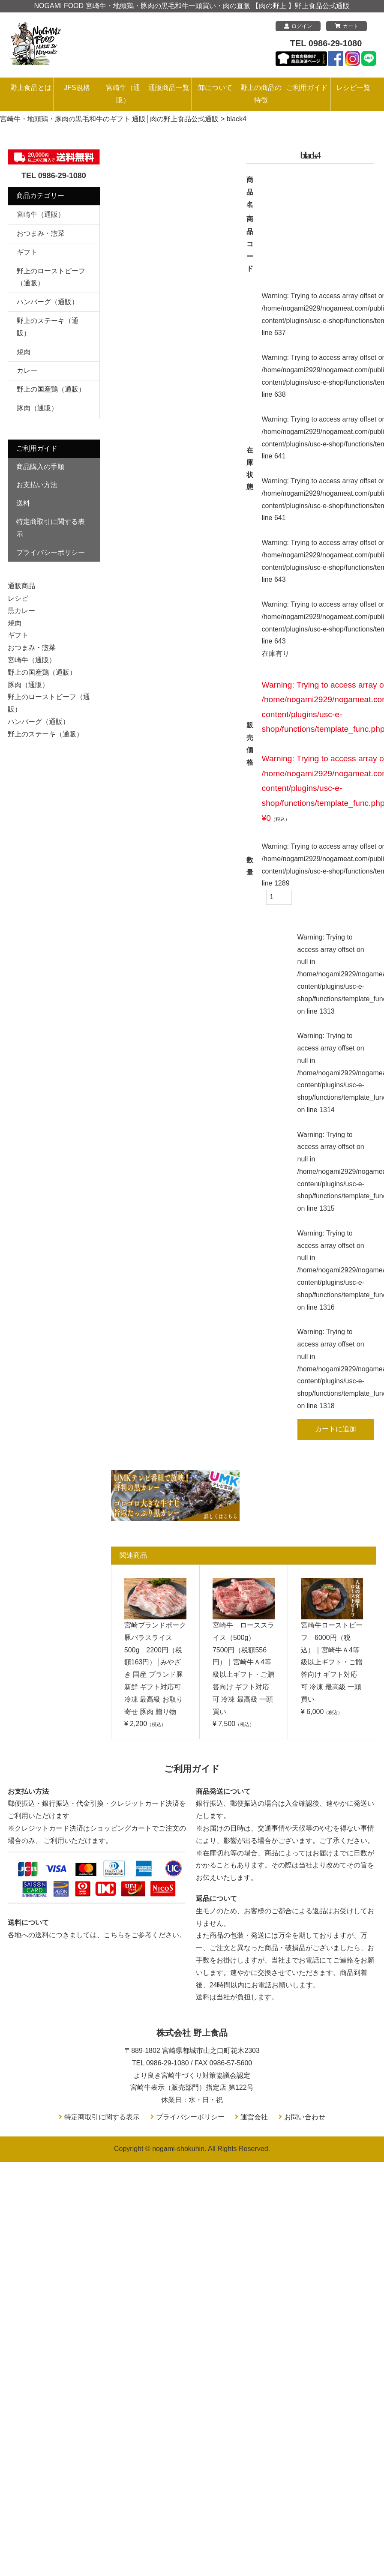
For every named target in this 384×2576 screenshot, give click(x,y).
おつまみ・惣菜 (41, 233)
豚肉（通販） (37, 408)
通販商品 (21, 585)
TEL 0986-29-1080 (326, 43)
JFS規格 (77, 87)
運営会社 (254, 2117)
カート (346, 26)
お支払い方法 (36, 484)
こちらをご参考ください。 (145, 1935)
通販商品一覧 (168, 87)
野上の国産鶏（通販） (51, 389)
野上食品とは (30, 87)
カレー (27, 370)
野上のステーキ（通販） (45, 734)
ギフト (27, 252)
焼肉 (23, 352)
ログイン (298, 26)
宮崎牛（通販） (123, 94)
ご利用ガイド (306, 87)
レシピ (18, 598)
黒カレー (21, 610)
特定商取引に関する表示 (50, 528)
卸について (215, 87)
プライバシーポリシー (50, 552)
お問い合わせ (304, 2117)
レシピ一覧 (353, 87)
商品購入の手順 (40, 466)
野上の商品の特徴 (261, 94)
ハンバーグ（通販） (47, 301)
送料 (23, 503)
